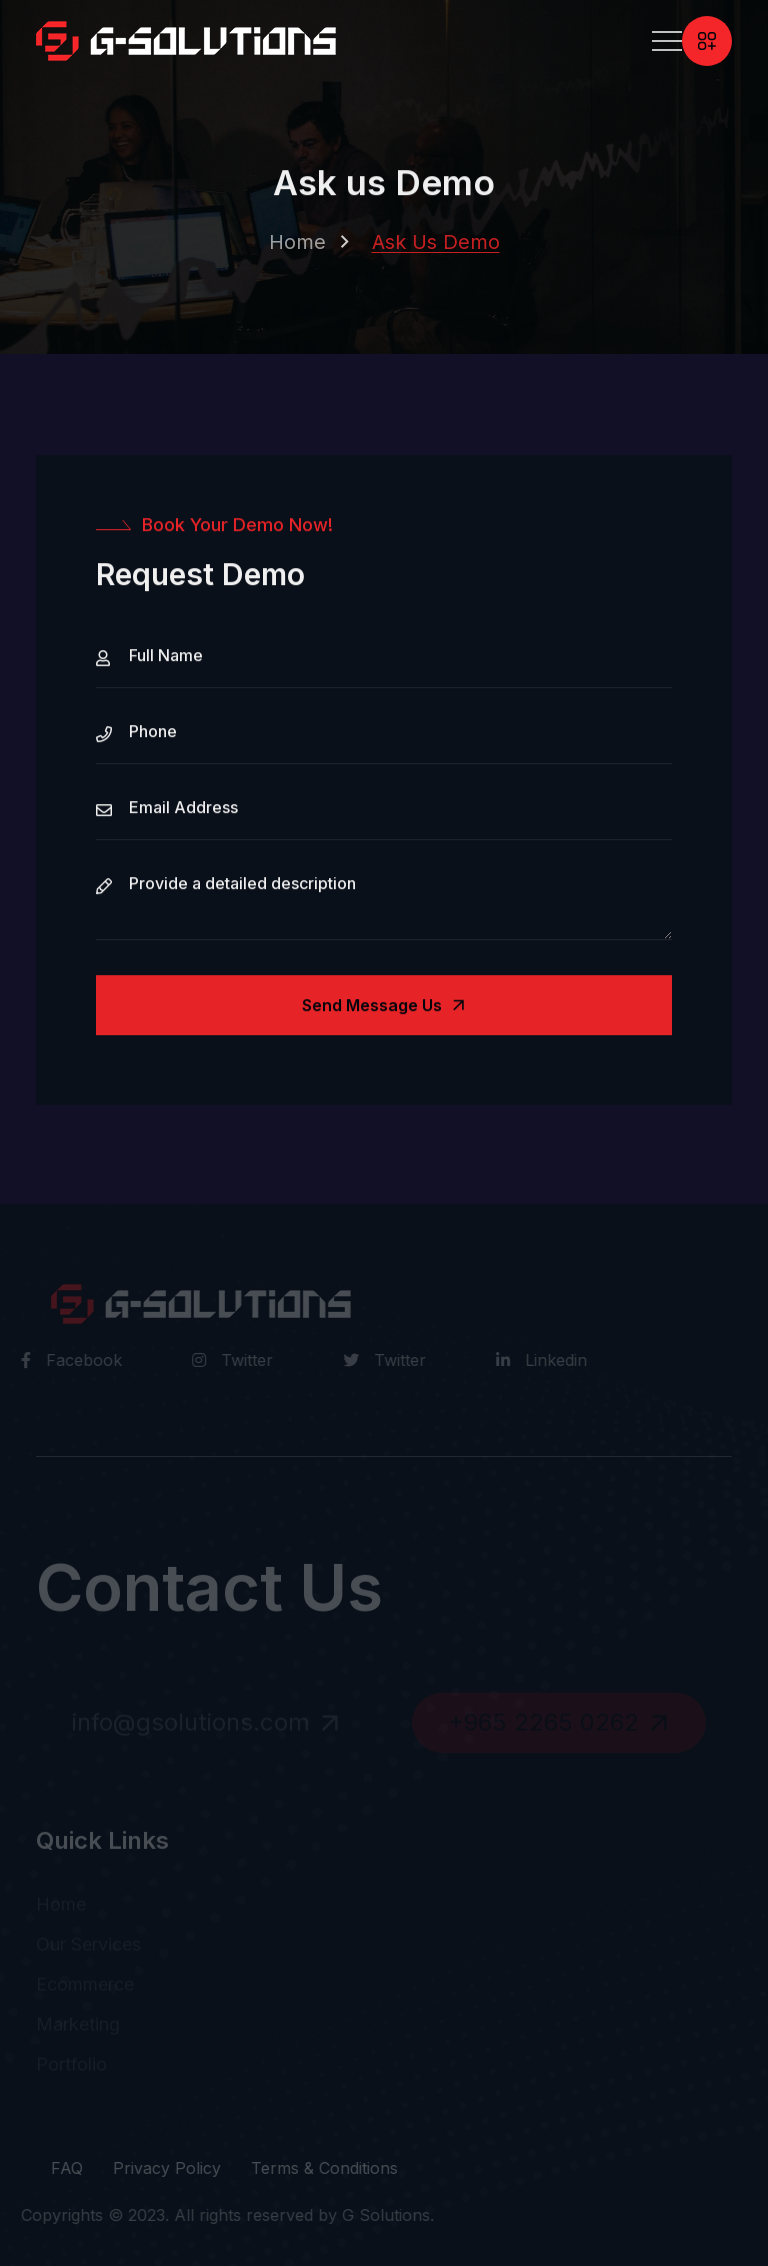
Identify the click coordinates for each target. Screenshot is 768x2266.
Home (297, 247)
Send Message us (386, 1007)
